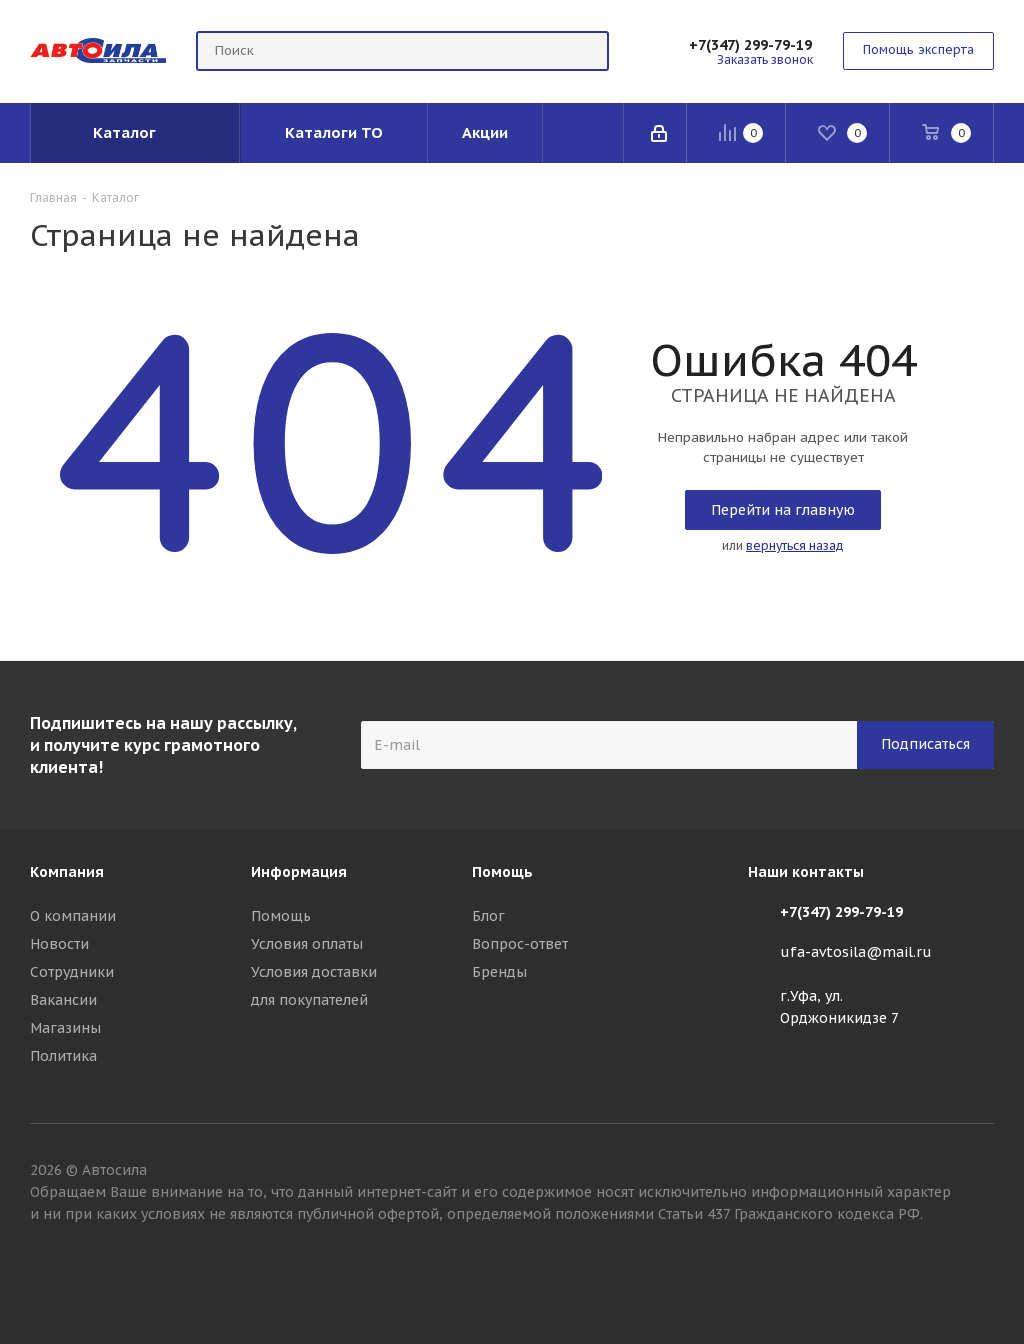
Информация (299, 872)
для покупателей (309, 1000)
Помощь (281, 916)
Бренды (499, 972)
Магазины (65, 1028)
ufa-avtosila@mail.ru (856, 952)
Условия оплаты (307, 944)
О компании (73, 916)
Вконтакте (979, 1273)
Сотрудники (72, 972)
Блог (488, 916)
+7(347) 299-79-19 (750, 45)
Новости (59, 944)
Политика (63, 1056)
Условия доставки (314, 972)
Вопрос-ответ (520, 944)
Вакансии (63, 1000)
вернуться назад (795, 545)
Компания (67, 872)
